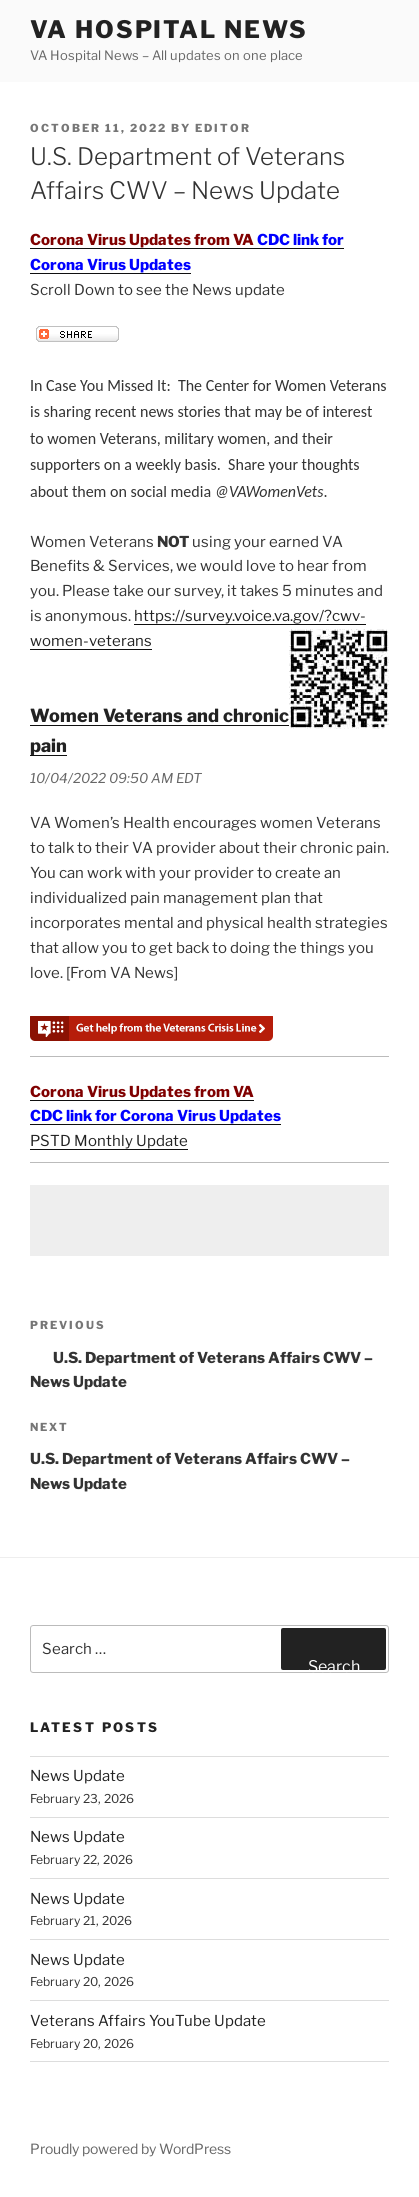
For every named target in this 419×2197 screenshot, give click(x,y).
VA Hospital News (169, 29)
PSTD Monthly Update (109, 1141)
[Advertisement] (209, 1220)
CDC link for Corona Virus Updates (155, 1116)
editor (223, 128)
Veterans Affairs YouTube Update (148, 2021)
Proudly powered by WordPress (130, 2148)
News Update (77, 1776)
